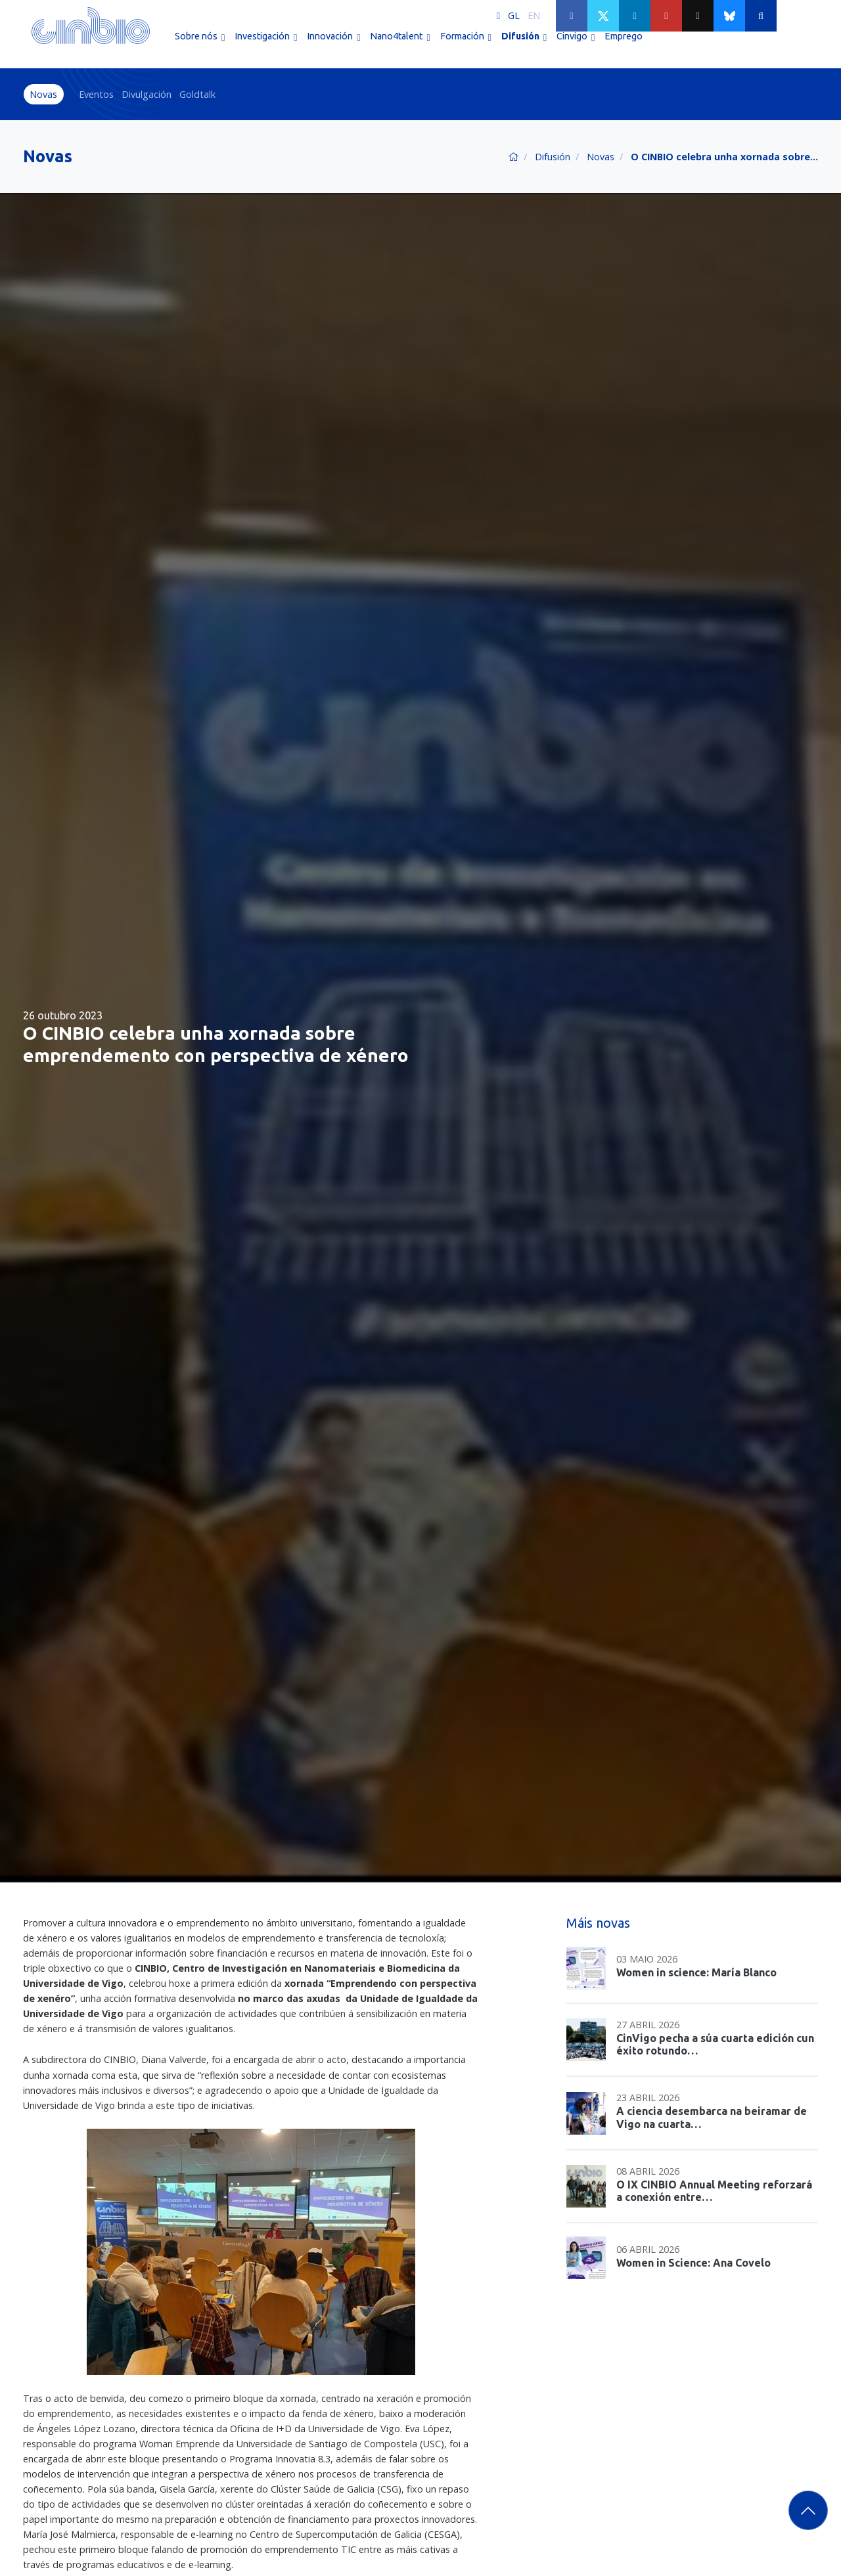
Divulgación (146, 94)
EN (534, 15)
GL (514, 15)
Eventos (96, 94)
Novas (43, 94)
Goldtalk (197, 94)
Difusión (552, 156)
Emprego (623, 44)
